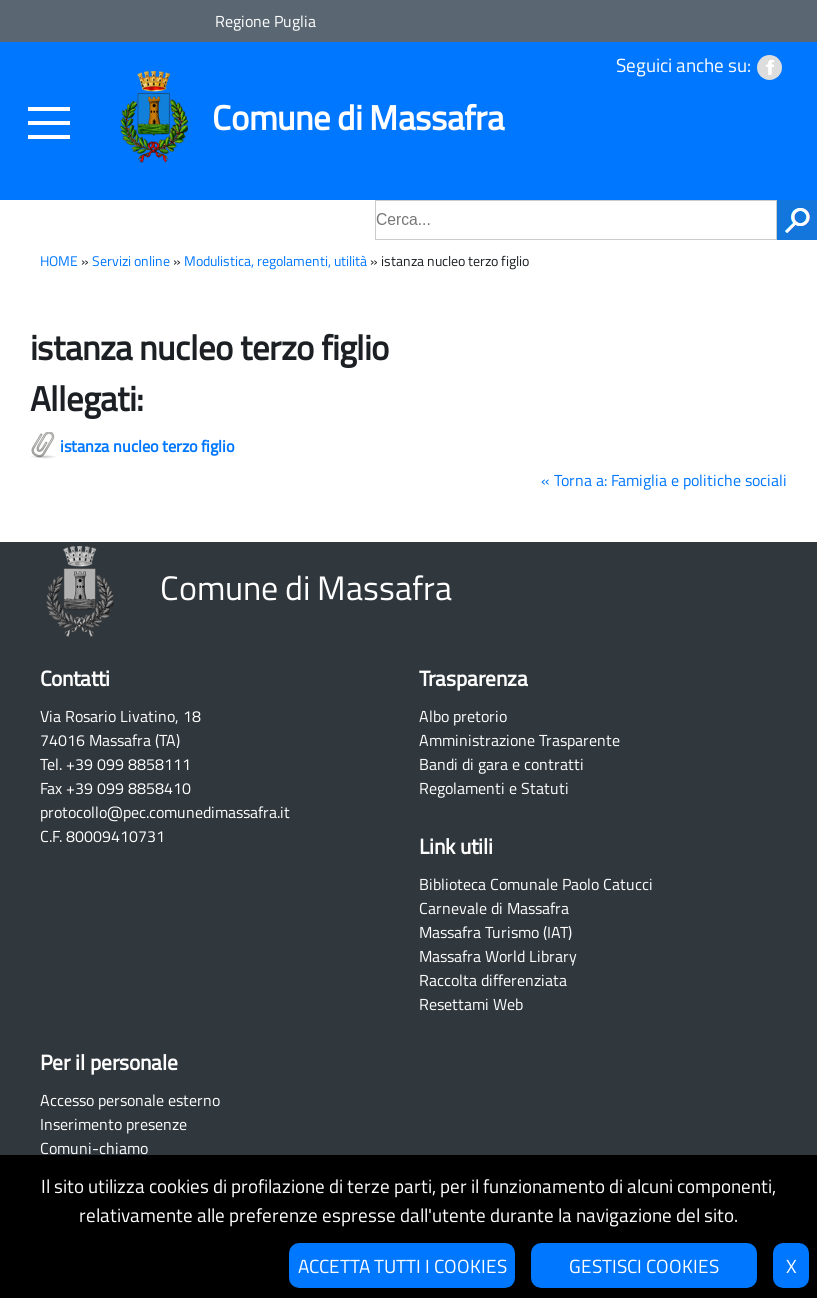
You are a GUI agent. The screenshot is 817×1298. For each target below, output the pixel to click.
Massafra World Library (498, 956)
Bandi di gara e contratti (501, 764)
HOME (59, 261)
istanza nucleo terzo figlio (147, 446)
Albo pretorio (463, 716)
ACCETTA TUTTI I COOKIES (402, 1265)
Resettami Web (471, 1004)
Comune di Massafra (358, 117)
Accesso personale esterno (130, 1100)
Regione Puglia (265, 21)
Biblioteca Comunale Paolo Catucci (536, 884)
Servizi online (131, 261)
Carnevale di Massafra (494, 908)
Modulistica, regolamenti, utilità (275, 261)
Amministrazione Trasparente (519, 740)
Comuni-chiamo (94, 1148)
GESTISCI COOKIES (644, 1265)
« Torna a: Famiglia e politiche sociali (664, 480)
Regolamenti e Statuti (494, 788)
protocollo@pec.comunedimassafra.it (165, 812)
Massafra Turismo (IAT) (495, 932)
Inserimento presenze (113, 1124)
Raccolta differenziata (493, 980)
